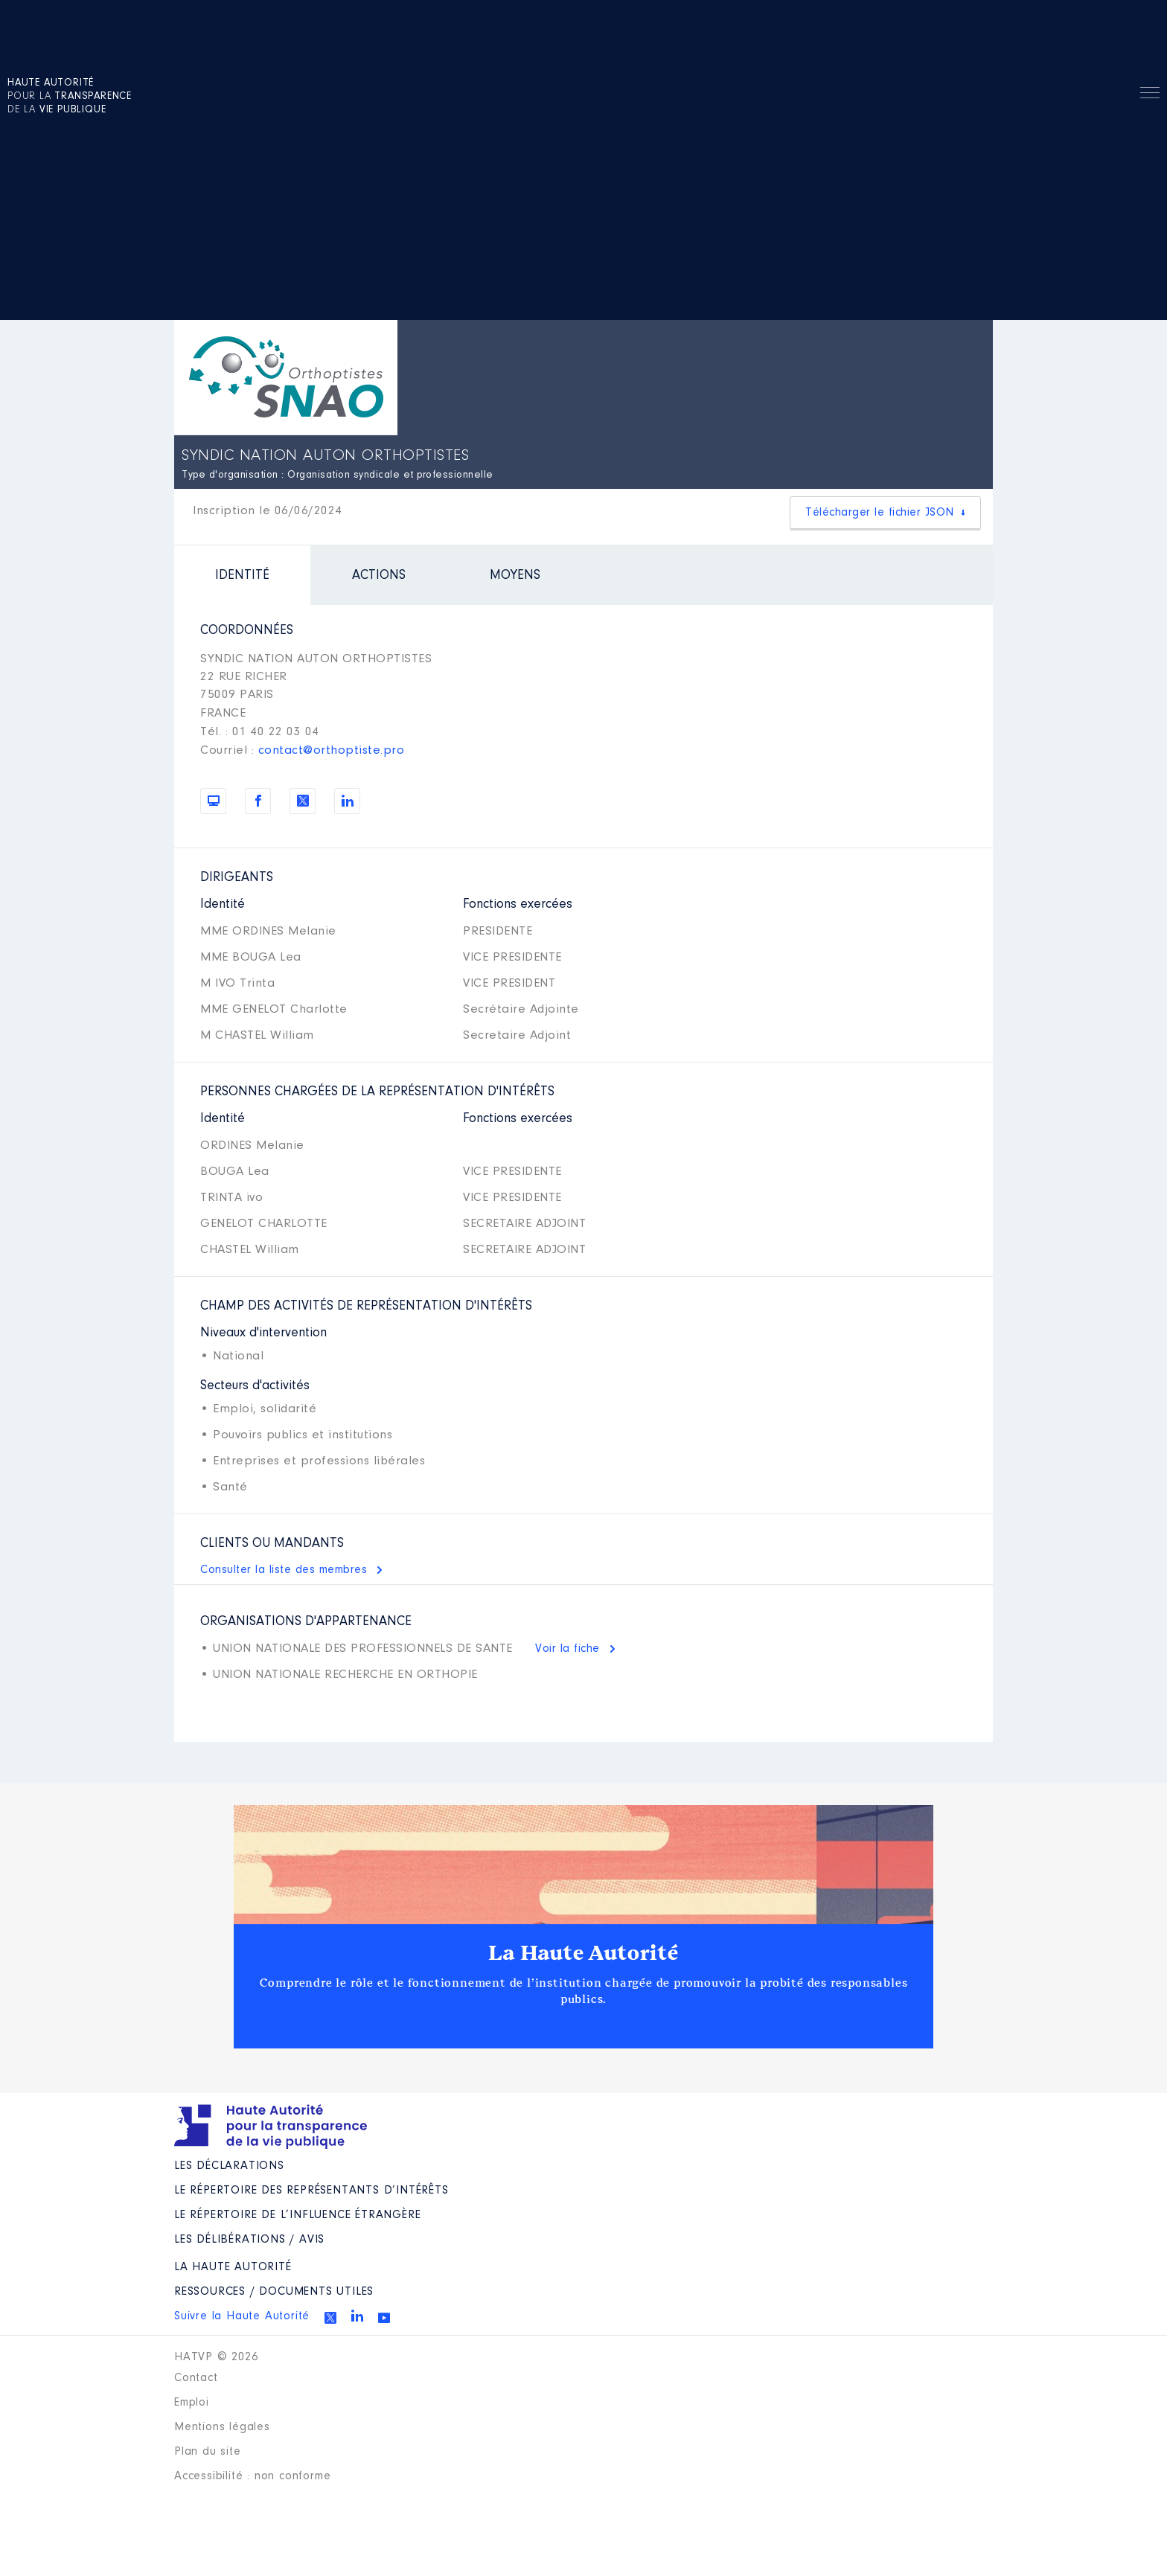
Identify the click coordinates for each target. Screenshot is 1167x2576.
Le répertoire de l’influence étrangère (297, 2215)
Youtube (384, 2318)
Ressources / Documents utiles (274, 2292)
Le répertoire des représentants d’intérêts (311, 2191)
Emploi (191, 2403)
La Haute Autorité (583, 1953)
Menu (1150, 95)
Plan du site (207, 2452)
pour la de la (69, 96)
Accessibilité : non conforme (252, 2476)
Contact (196, 2378)
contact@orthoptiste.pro (331, 750)
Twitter (330, 2318)
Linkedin (357, 2316)
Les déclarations (229, 2166)
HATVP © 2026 (216, 2357)
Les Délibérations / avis (249, 2240)
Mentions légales (222, 2427)
